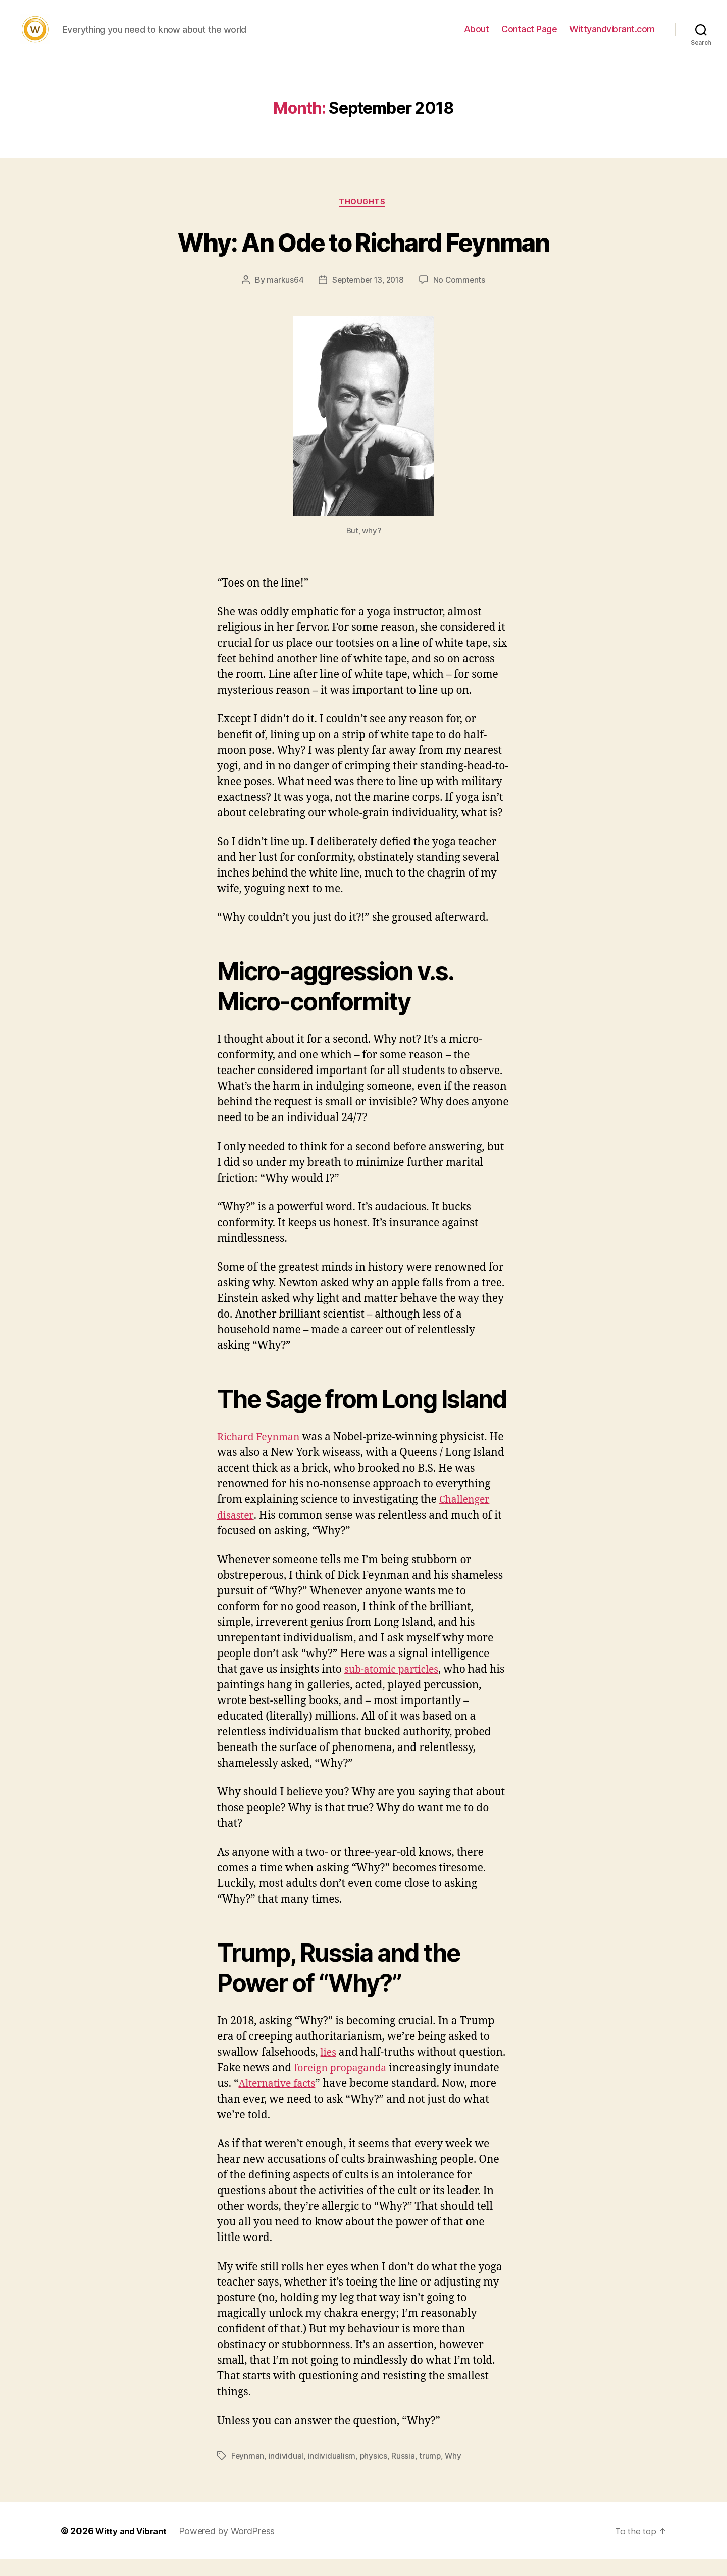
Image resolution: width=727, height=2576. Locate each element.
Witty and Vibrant (133, 2547)
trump (431, 2472)
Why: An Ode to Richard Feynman (363, 256)
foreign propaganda (344, 2085)
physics (374, 2472)
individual (286, 2472)
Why (454, 2472)
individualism (332, 2472)
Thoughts (363, 217)
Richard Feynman (261, 1454)
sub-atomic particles (395, 1686)
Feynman (248, 2472)
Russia (404, 2472)
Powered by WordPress (233, 2547)
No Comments (461, 296)
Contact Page (529, 36)
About (476, 36)
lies (329, 2069)
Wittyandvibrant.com (612, 36)
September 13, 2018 (367, 296)
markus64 (282, 296)
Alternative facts (279, 2100)
